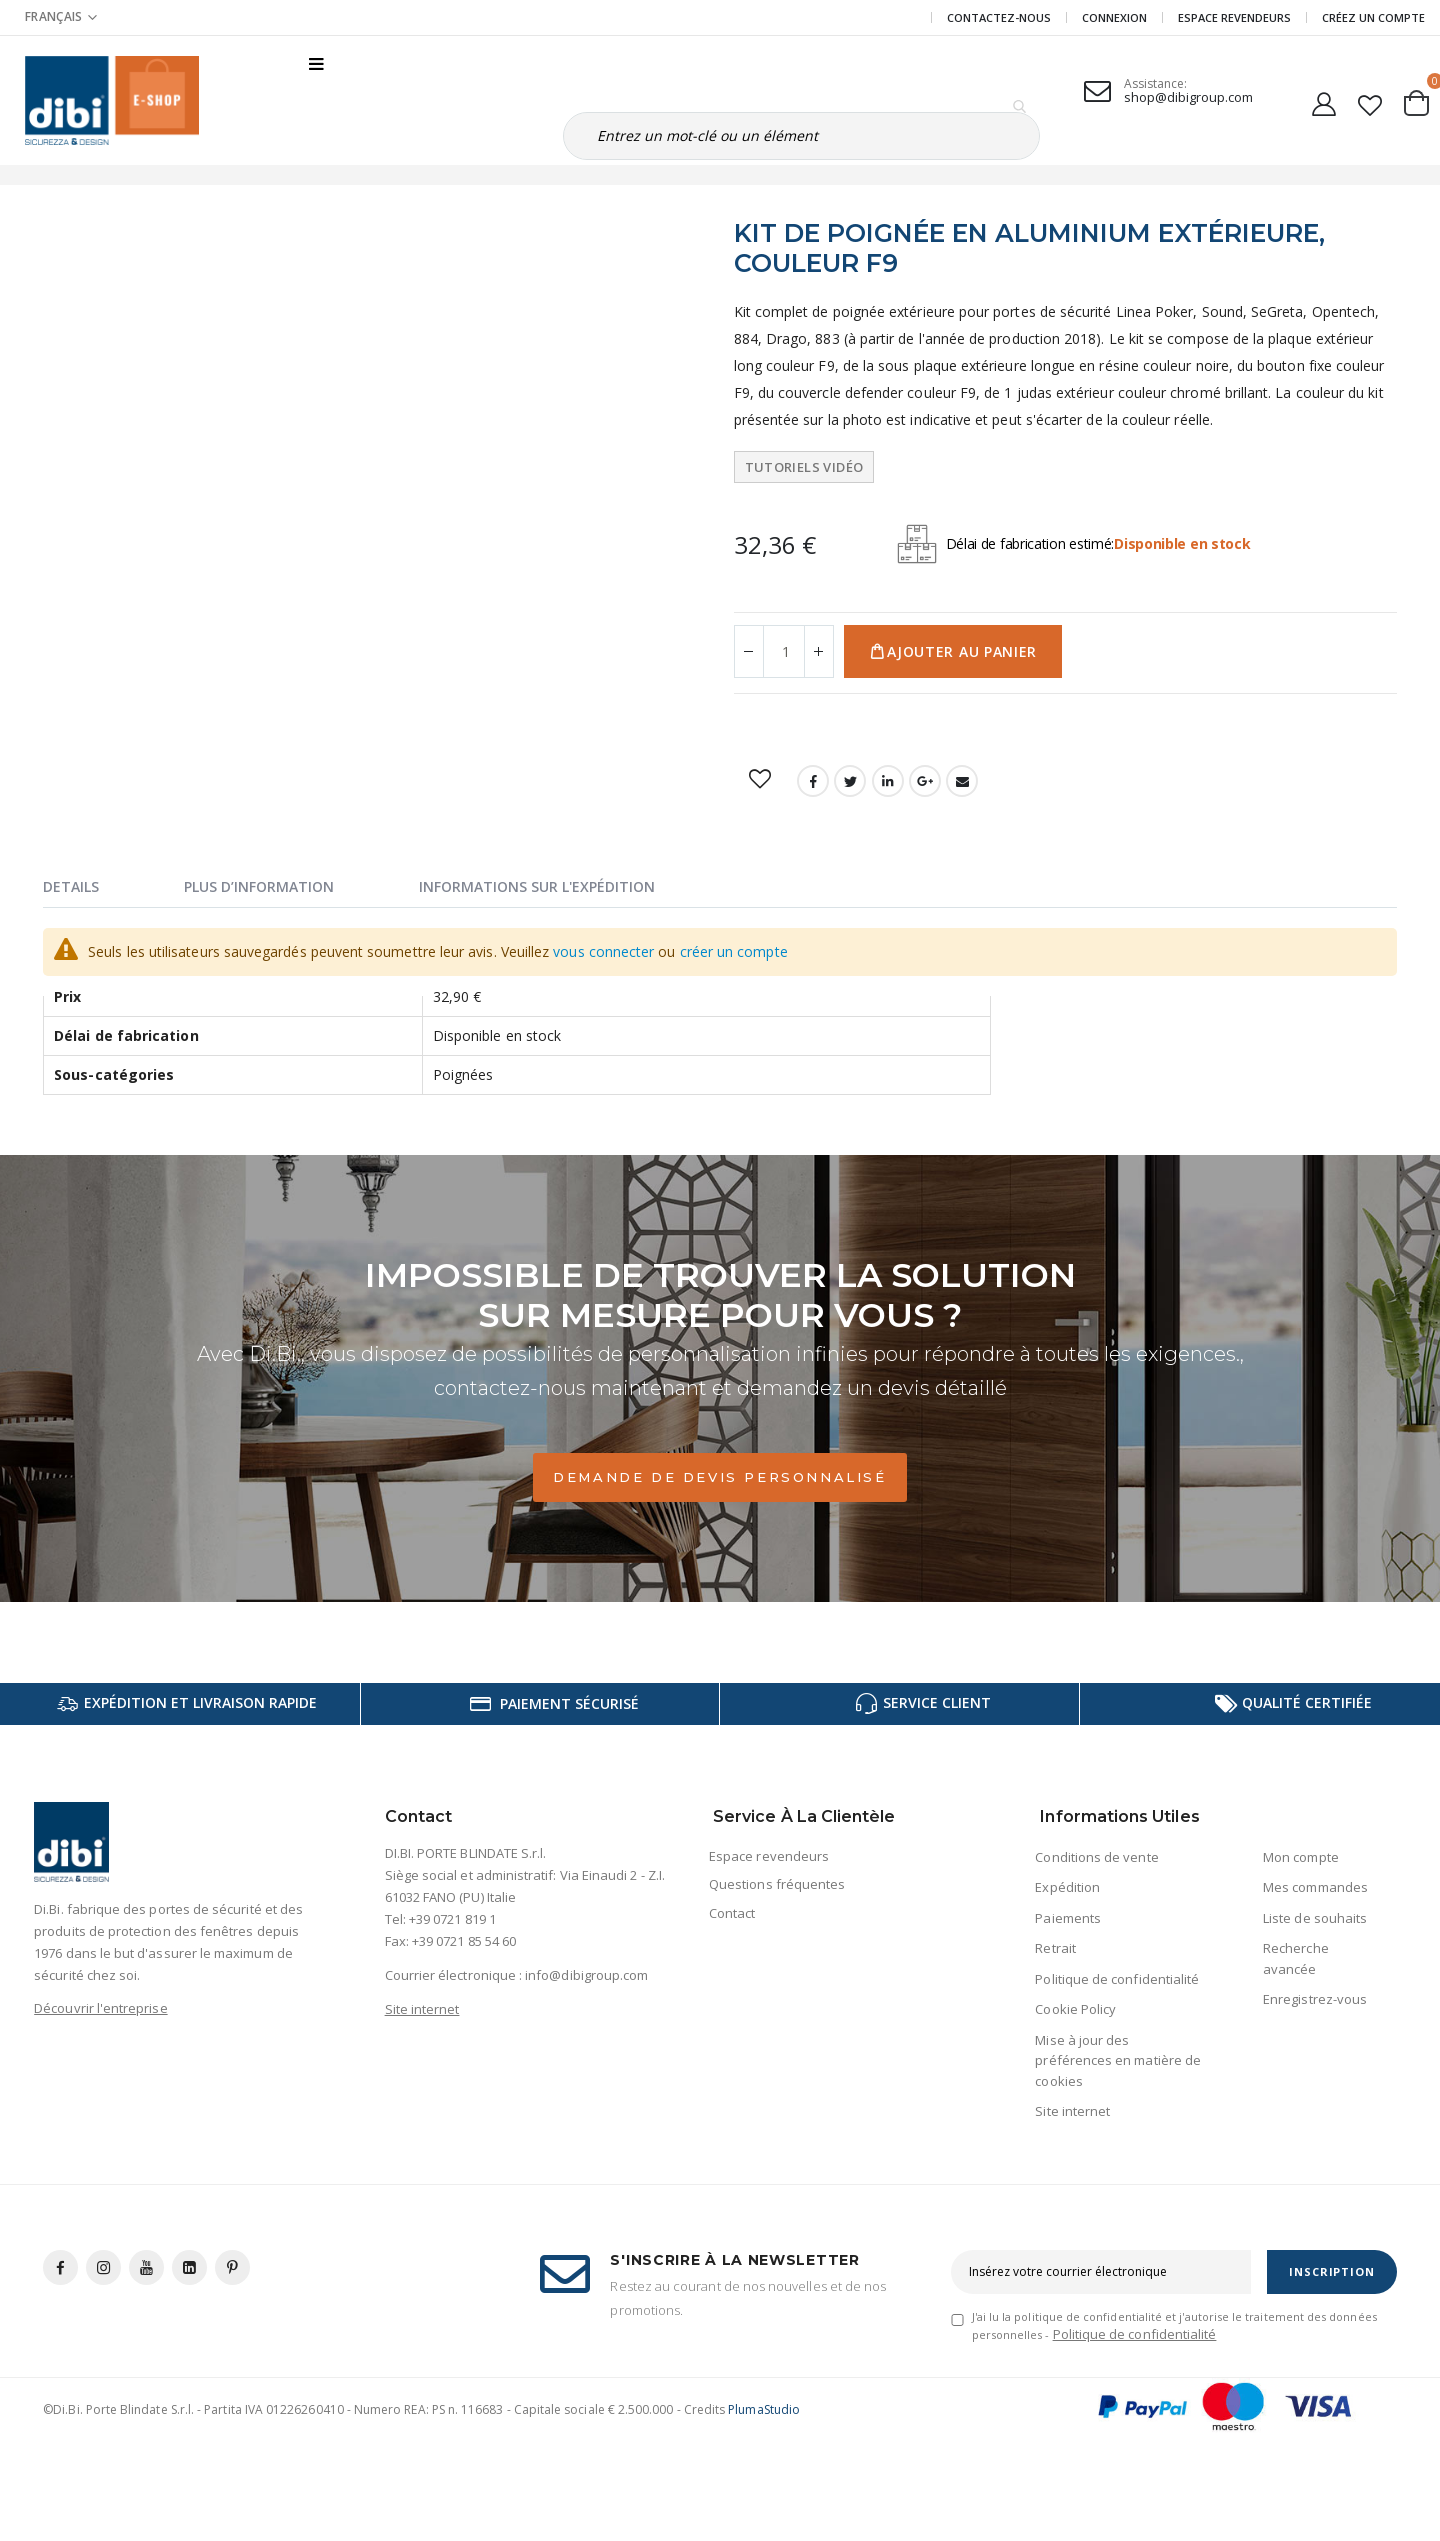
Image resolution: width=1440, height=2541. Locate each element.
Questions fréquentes (777, 1884)
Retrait (1055, 1948)
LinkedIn (888, 781)
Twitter (850, 781)
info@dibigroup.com (586, 1975)
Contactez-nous (999, 17)
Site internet (422, 2009)
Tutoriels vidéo (804, 467)
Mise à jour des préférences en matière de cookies (1118, 2060)
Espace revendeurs (1234, 17)
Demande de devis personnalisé (719, 1477)
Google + (925, 781)
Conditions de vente (1096, 1857)
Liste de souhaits (1315, 1918)
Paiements (1068, 1918)
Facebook (813, 781)
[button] (1370, 101)
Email (962, 781)
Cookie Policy (1075, 2009)
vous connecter (603, 951)
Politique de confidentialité (1117, 1979)
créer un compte (734, 951)
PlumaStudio (764, 2409)
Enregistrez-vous (1315, 1999)
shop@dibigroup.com (1188, 97)
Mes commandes (1315, 1887)
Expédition (1067, 1887)
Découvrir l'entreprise (100, 2008)
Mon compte (1301, 1857)
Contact (732, 1913)
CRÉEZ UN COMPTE (1373, 17)
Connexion (1114, 17)
